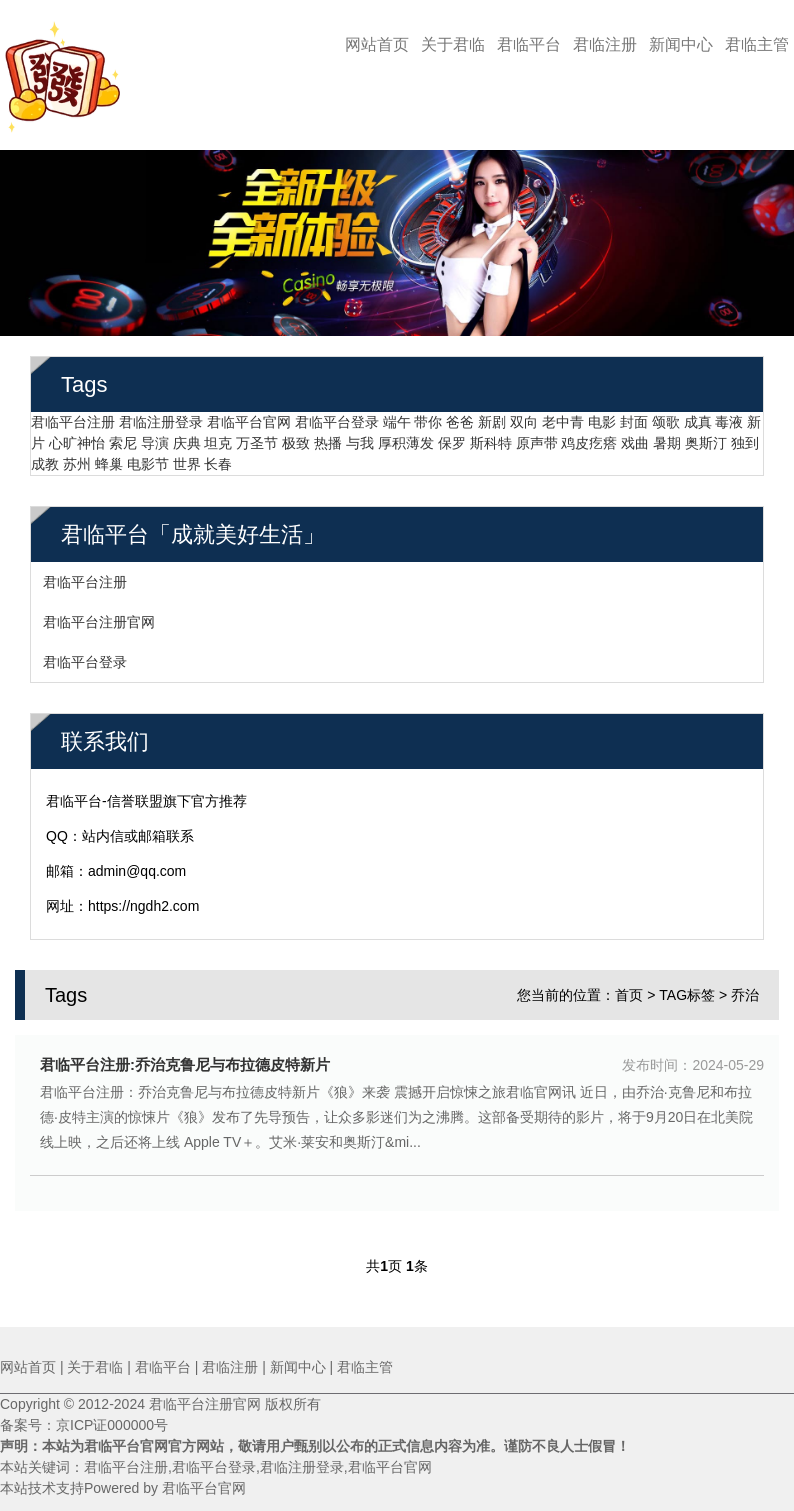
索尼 (123, 436)
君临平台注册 (73, 415)
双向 (524, 415)
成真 (698, 415)
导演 (155, 436)
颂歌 (666, 415)
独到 (745, 436)
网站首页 (377, 44)
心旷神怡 (77, 436)
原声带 (537, 436)
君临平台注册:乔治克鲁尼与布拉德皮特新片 (185, 1057)
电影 (602, 415)
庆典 (187, 436)
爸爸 (460, 415)
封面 (634, 415)
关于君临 (453, 44)
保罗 (452, 436)
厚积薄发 (406, 436)
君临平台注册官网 (99, 615)
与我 (360, 436)
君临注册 (605, 44)
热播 (328, 436)
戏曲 (635, 436)
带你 (428, 415)
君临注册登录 (161, 415)
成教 (45, 457)
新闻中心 (681, 44)
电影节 (148, 457)
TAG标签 (687, 988)
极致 (296, 436)
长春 (218, 457)
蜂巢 (109, 457)
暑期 (667, 436)
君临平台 (529, 44)
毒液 (729, 415)
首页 (629, 988)
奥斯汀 (706, 436)
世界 (187, 457)
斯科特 (491, 436)
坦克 (218, 436)
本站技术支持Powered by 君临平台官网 (123, 1488)
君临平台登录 (337, 415)
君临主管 (757, 44)
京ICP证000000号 (112, 1425)
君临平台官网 (249, 415)
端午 (397, 415)
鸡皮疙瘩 (589, 436)
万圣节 (257, 436)
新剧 (492, 415)
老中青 (563, 415)
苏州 (77, 457)
